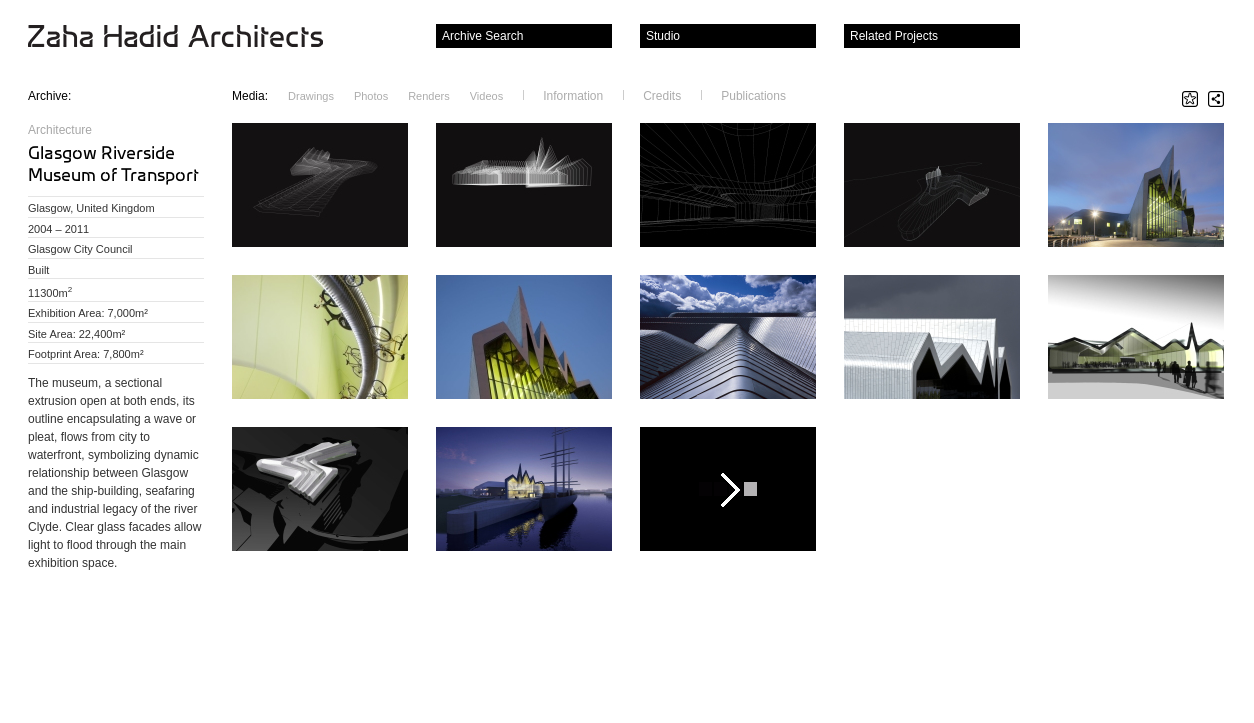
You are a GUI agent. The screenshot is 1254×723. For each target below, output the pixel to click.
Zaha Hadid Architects (191, 38)
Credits (662, 95)
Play (728, 489)
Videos (486, 96)
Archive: (49, 96)
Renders (429, 96)
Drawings (311, 96)
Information (573, 95)
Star (1190, 99)
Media (250, 95)
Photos (371, 96)
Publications (753, 95)
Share (1216, 99)
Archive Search (482, 36)
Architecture (60, 130)
